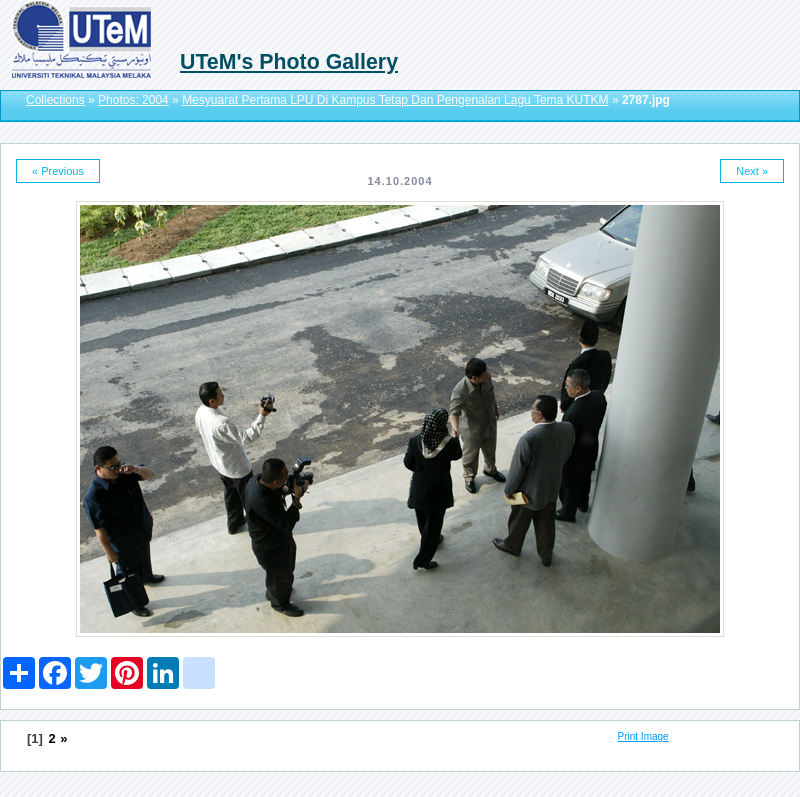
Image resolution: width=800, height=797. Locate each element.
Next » (752, 171)
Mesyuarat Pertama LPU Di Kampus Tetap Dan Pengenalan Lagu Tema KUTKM (395, 100)
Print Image (643, 736)
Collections (55, 100)
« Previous (58, 171)
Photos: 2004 (133, 100)
